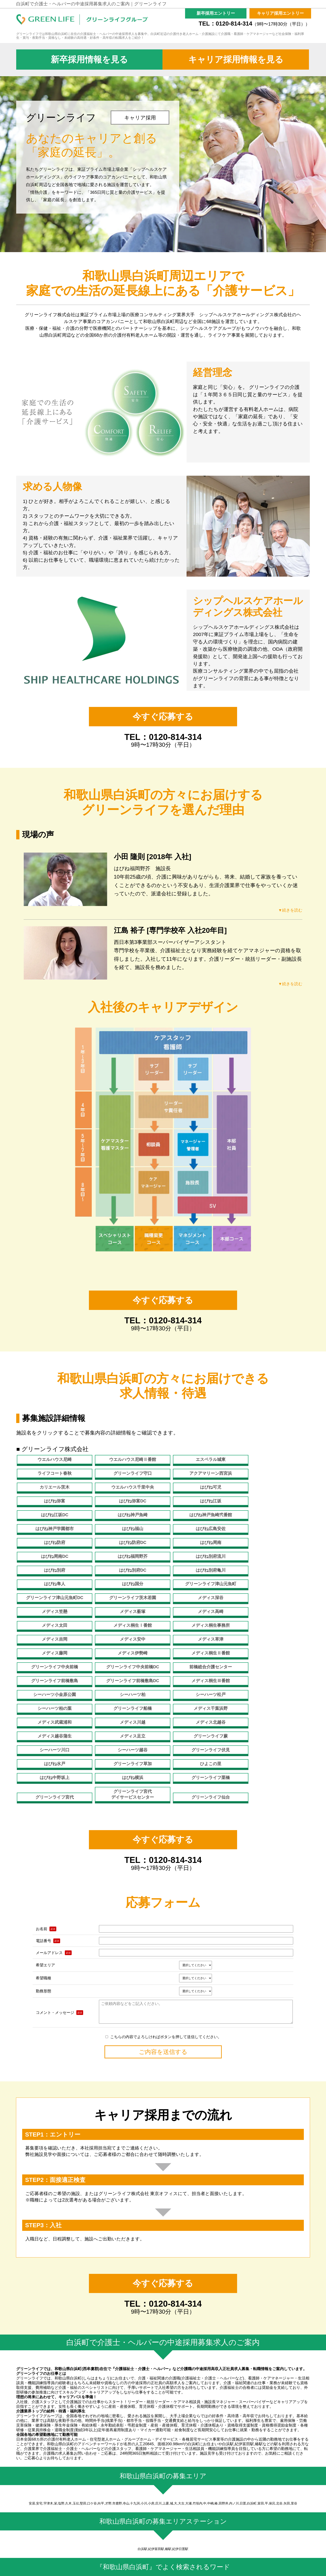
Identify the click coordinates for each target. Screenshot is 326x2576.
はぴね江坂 (269, 1490)
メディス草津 (124, 1612)
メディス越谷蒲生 (52, 1689)
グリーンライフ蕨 (197, 1689)
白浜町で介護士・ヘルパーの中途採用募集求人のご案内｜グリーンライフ (91, 3)
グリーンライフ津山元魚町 (124, 1567)
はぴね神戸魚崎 (125, 1506)
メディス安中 (52, 1612)
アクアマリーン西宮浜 (124, 1475)
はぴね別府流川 (270, 1536)
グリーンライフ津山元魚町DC (197, 1567)
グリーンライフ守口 (52, 1475)
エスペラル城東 (197, 1460)
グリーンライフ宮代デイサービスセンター (124, 1738)
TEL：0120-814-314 (254, 23)
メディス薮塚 (197, 1582)
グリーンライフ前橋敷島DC (124, 1643)
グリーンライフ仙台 (197, 1741)
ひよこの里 (52, 1719)
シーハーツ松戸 (125, 1658)
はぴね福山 (52, 1521)
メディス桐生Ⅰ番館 (124, 1597)
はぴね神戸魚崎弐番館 (197, 1506)
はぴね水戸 (197, 1704)
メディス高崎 (270, 1582)
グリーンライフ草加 (270, 1704)
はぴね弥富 (124, 1490)
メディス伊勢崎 (270, 1612)
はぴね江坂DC (52, 1506)
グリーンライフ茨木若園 (270, 1567)
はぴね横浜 (197, 1719)
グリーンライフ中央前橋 (124, 1628)
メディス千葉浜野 (52, 1674)
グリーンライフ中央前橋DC (197, 1628)
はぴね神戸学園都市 (269, 1506)
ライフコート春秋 (269, 1460)
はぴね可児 (52, 1490)
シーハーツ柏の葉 (197, 1658)
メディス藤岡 (197, 1612)
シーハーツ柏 (52, 1658)
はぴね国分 (52, 1567)
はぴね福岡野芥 (197, 1536)
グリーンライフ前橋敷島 (52, 1643)
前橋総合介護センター (270, 1628)
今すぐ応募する (163, 716)
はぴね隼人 (269, 1551)
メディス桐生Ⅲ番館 (197, 1643)
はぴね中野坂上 (125, 1719)
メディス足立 (124, 1689)
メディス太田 (52, 1597)
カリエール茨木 (197, 1475)
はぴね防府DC (270, 1521)
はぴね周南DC (124, 1536)
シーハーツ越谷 (52, 1704)
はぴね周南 (52, 1536)
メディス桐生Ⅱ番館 (51, 1628)
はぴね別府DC (124, 1551)
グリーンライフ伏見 (124, 1704)
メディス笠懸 (124, 1582)
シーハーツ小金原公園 (270, 1643)
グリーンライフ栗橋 (270, 1719)
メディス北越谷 (270, 1674)
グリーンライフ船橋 (270, 1658)
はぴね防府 (197, 1521)
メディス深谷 (52, 1582)
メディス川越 (197, 1674)
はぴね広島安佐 (125, 1521)
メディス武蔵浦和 (124, 1674)
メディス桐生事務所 (197, 1597)
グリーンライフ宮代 (52, 1741)
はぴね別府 (52, 1551)
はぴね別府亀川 (197, 1551)
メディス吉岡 (270, 1597)
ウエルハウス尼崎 (52, 1460)
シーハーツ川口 (270, 1689)
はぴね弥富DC (197, 1490)
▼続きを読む (284, 909)
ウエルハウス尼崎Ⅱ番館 (124, 1460)
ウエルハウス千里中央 (270, 1475)
